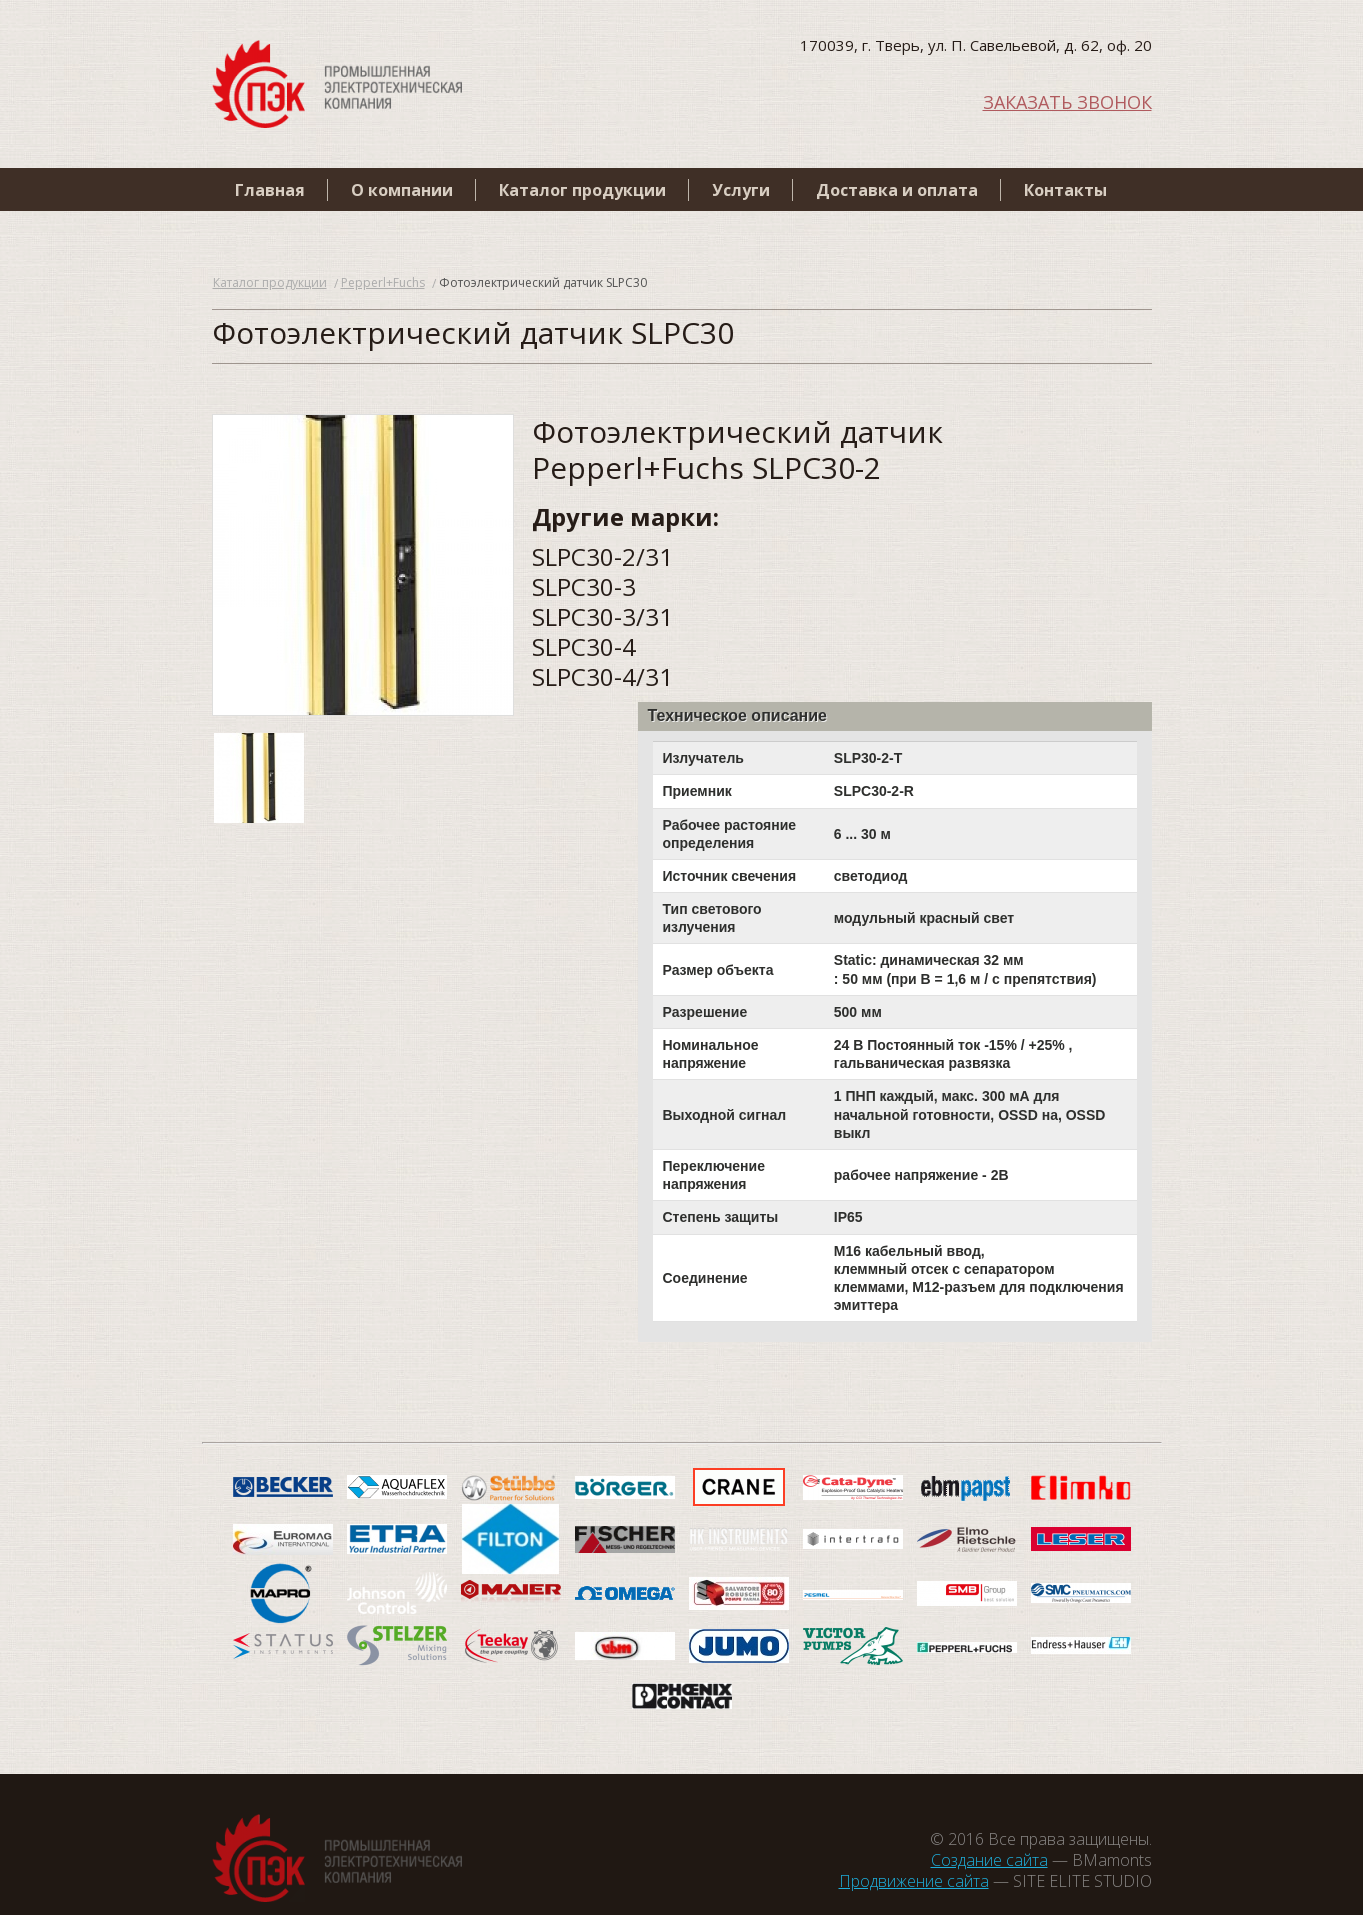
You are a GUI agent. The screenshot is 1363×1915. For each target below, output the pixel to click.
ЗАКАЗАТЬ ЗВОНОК (1067, 100)
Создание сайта (989, 1860)
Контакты (1065, 190)
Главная (270, 190)
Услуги (741, 190)
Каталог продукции (582, 190)
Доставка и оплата (897, 190)
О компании (402, 190)
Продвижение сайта (914, 1881)
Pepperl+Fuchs (383, 282)
